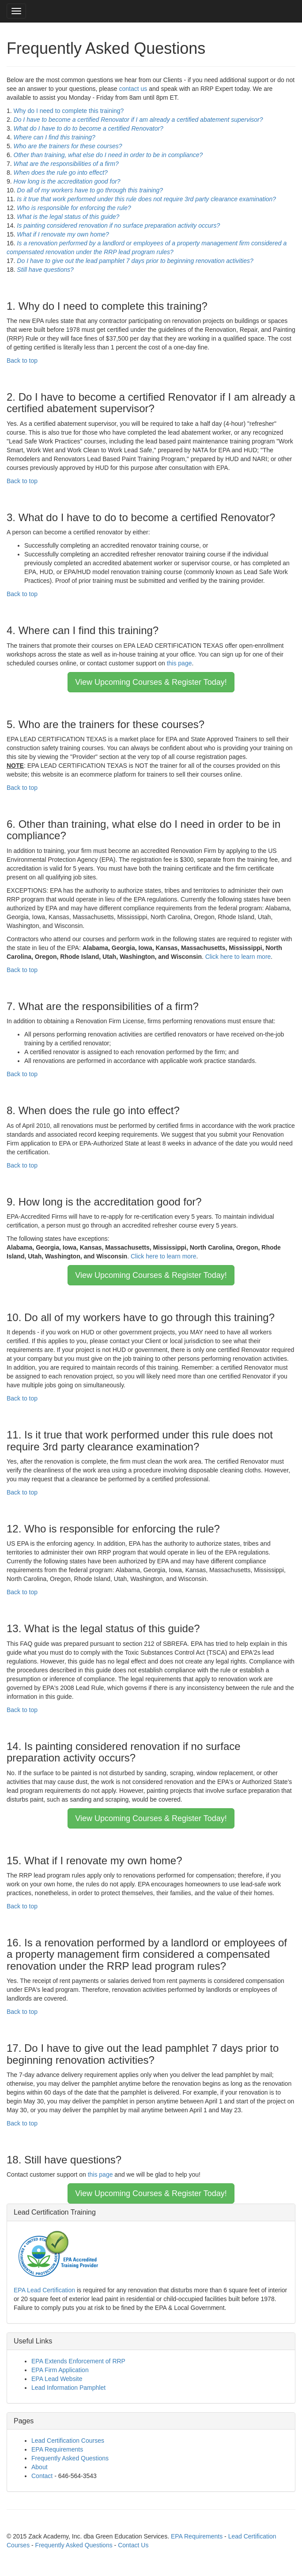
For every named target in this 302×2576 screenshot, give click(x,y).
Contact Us (133, 2545)
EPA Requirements (57, 2449)
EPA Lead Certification (44, 2290)
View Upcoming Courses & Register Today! (151, 682)
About (39, 2467)
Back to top (22, 360)
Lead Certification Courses (67, 2440)
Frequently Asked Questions (70, 2458)
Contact (42, 2475)
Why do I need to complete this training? (69, 110)
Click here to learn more (238, 956)
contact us (133, 88)
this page (179, 663)
